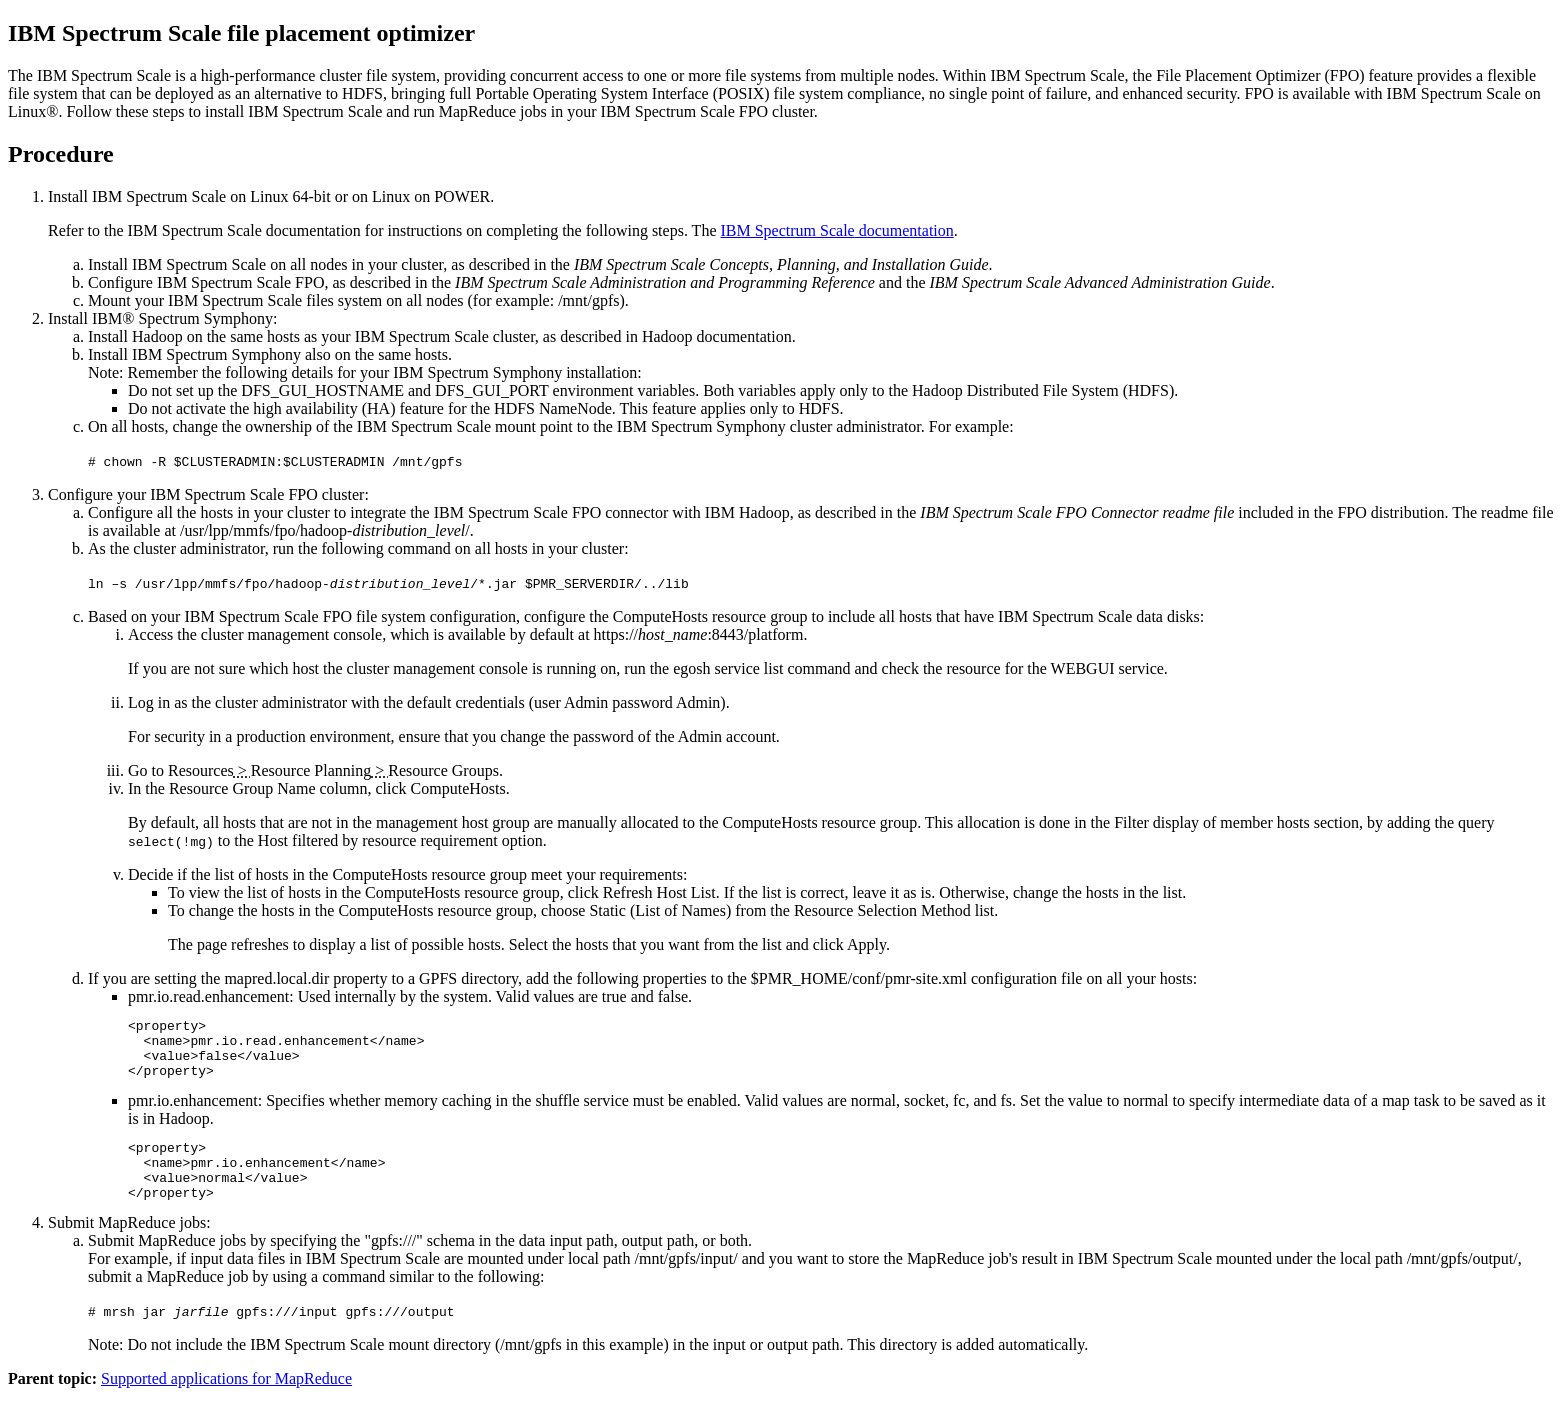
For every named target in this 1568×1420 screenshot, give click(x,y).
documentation (836, 230)
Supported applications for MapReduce (226, 1402)
